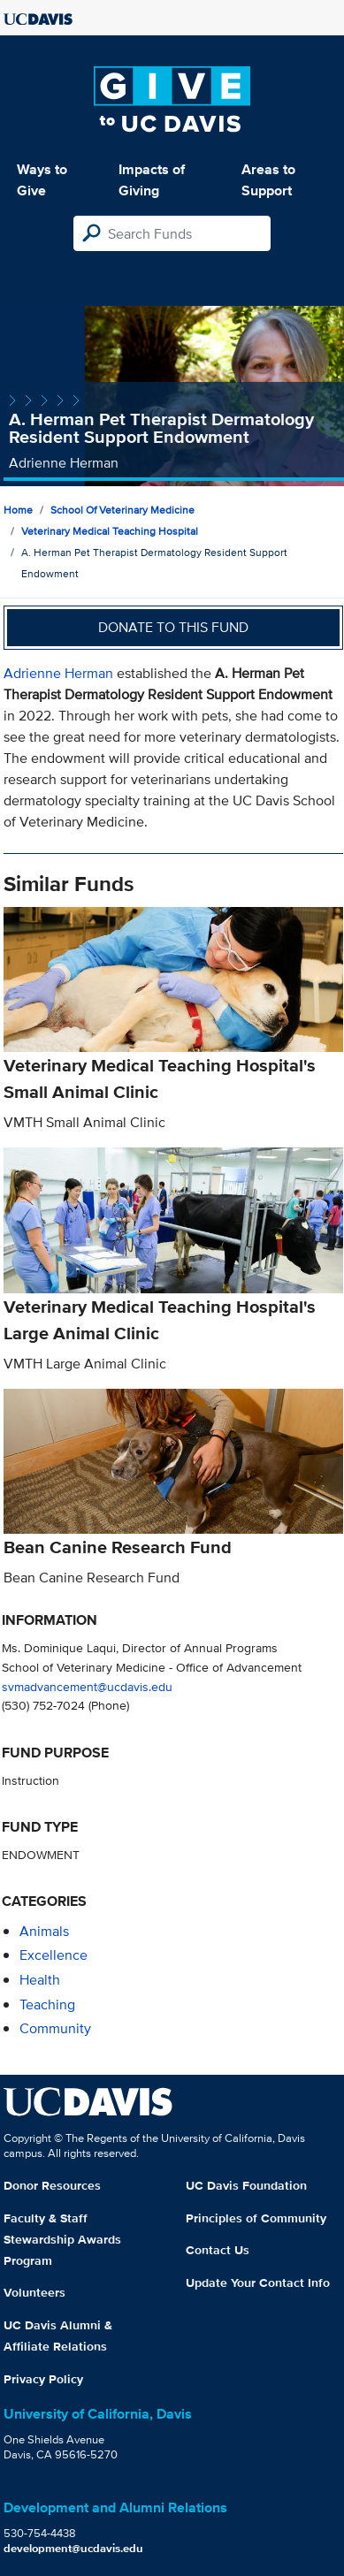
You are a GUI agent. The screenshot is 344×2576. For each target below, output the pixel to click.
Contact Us (217, 2250)
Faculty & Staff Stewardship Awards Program (62, 2239)
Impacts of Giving (151, 180)
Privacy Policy (43, 2379)
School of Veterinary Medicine (122, 509)
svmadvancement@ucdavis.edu (87, 1686)
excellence (53, 1955)
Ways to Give (42, 180)
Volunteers (34, 2292)
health (39, 1980)
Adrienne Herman (58, 673)
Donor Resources (52, 2185)
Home (18, 509)
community (55, 2028)
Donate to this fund (173, 627)
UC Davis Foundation (246, 2185)
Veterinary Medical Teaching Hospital (109, 530)
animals (44, 1931)
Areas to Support (268, 180)
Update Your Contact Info (258, 2282)
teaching (47, 2004)
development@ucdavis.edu (73, 2548)
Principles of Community (256, 2218)
